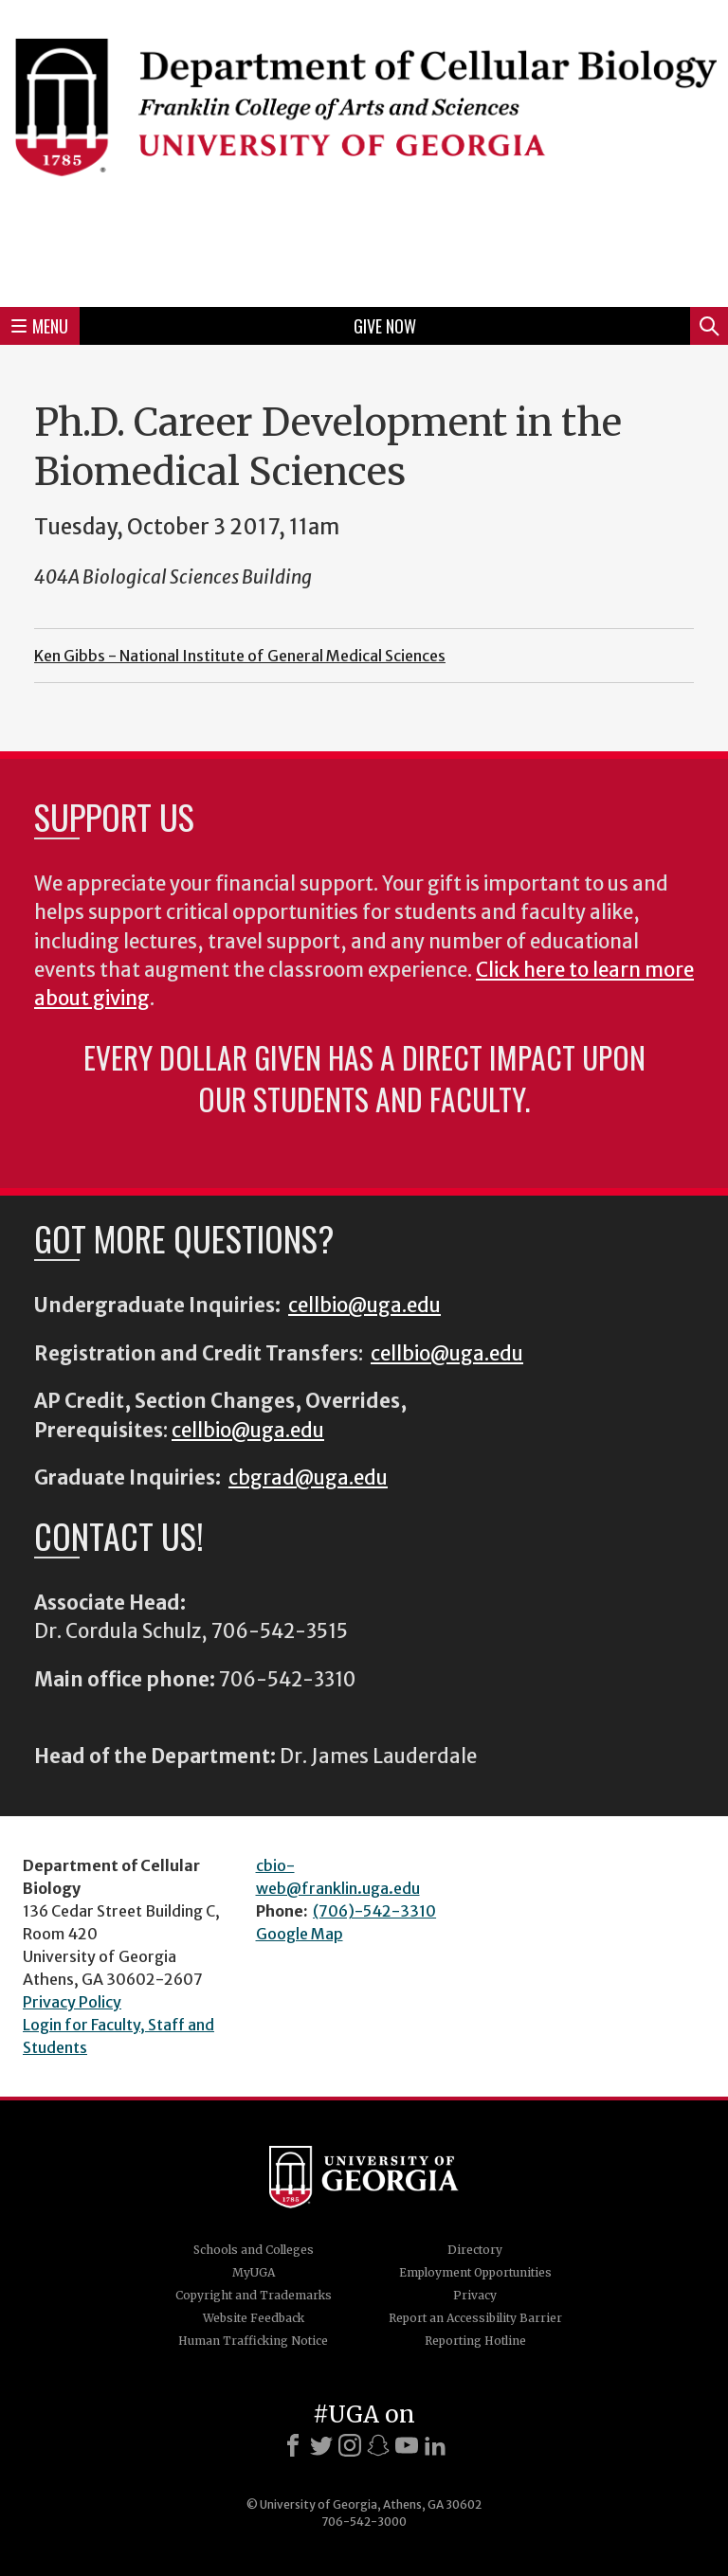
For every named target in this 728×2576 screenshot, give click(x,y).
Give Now (385, 326)
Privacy (475, 2295)
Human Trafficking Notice (253, 2340)
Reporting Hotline (475, 2340)
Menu (39, 326)
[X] (321, 2445)
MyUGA (253, 2272)
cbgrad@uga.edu (308, 1478)
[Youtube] (406, 2445)
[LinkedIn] (435, 2445)
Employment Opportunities (475, 2272)
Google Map (299, 1933)
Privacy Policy (72, 2001)
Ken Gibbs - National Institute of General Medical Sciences (240, 655)
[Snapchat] (378, 2445)
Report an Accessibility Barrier (475, 2318)
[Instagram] (349, 2445)
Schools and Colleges (253, 2250)
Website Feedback (253, 2318)
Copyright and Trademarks (253, 2295)
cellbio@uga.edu (364, 1305)
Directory (474, 2250)
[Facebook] (293, 2445)
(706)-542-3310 (374, 1910)
